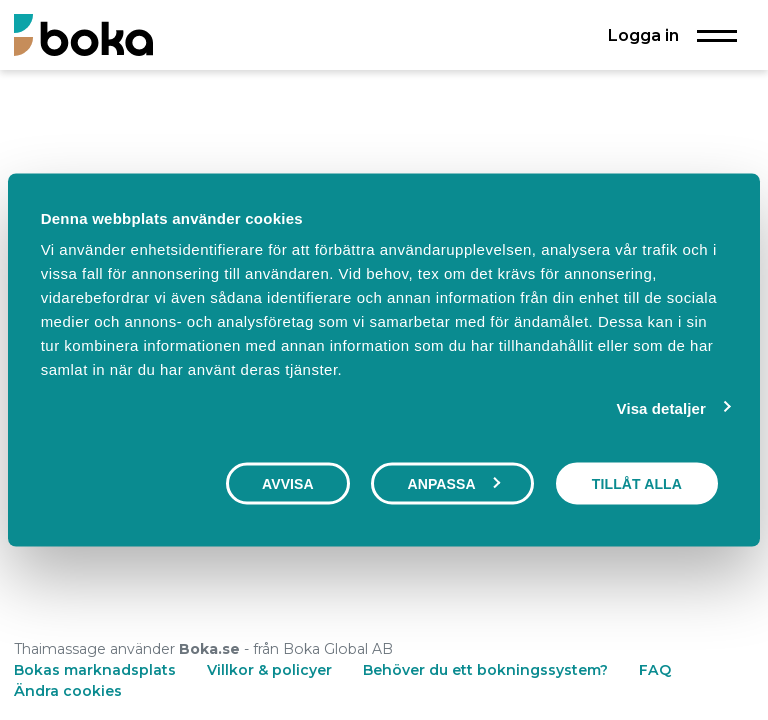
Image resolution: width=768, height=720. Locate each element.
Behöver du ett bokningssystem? (485, 670)
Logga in (643, 35)
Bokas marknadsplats (95, 670)
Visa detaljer (661, 407)
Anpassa (453, 483)
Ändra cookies (68, 691)
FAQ (655, 670)
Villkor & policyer (269, 670)
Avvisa (288, 483)
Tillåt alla (637, 483)
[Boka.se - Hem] (83, 34)
